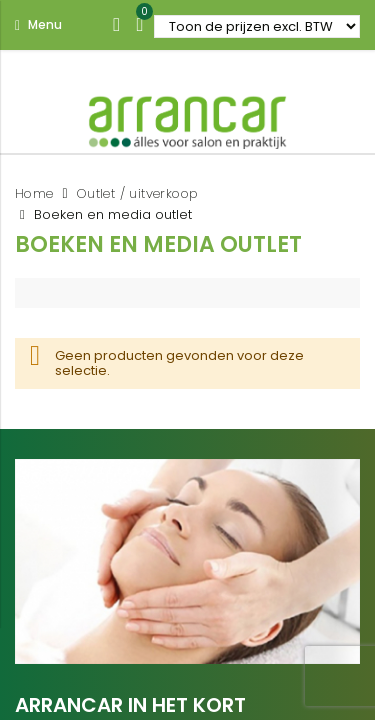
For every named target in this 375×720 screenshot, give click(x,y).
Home (34, 193)
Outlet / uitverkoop (138, 193)
